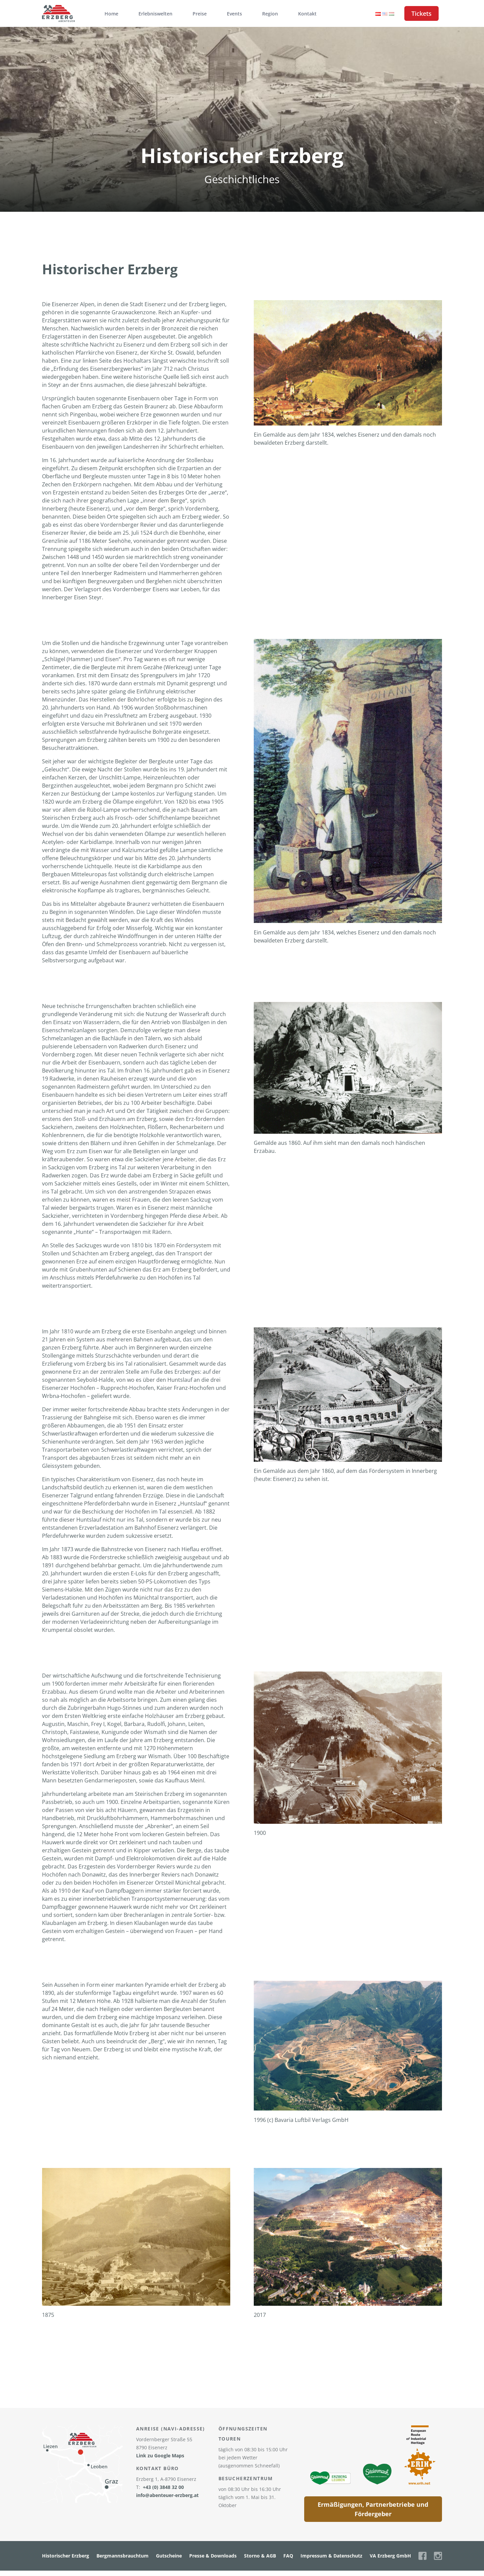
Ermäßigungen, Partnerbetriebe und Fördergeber (373, 2509)
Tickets (421, 13)
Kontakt (307, 13)
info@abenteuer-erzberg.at (167, 2495)
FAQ (288, 2555)
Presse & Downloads (213, 2555)
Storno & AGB (260, 2555)
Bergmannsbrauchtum (122, 2555)
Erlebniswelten (155, 13)
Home (111, 13)
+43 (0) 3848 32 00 (163, 2487)
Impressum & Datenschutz (331, 2555)
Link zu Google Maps (160, 2455)
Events (234, 13)
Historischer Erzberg (65, 2555)
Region (270, 13)
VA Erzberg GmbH (390, 2555)
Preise (200, 13)
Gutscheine (169, 2555)
